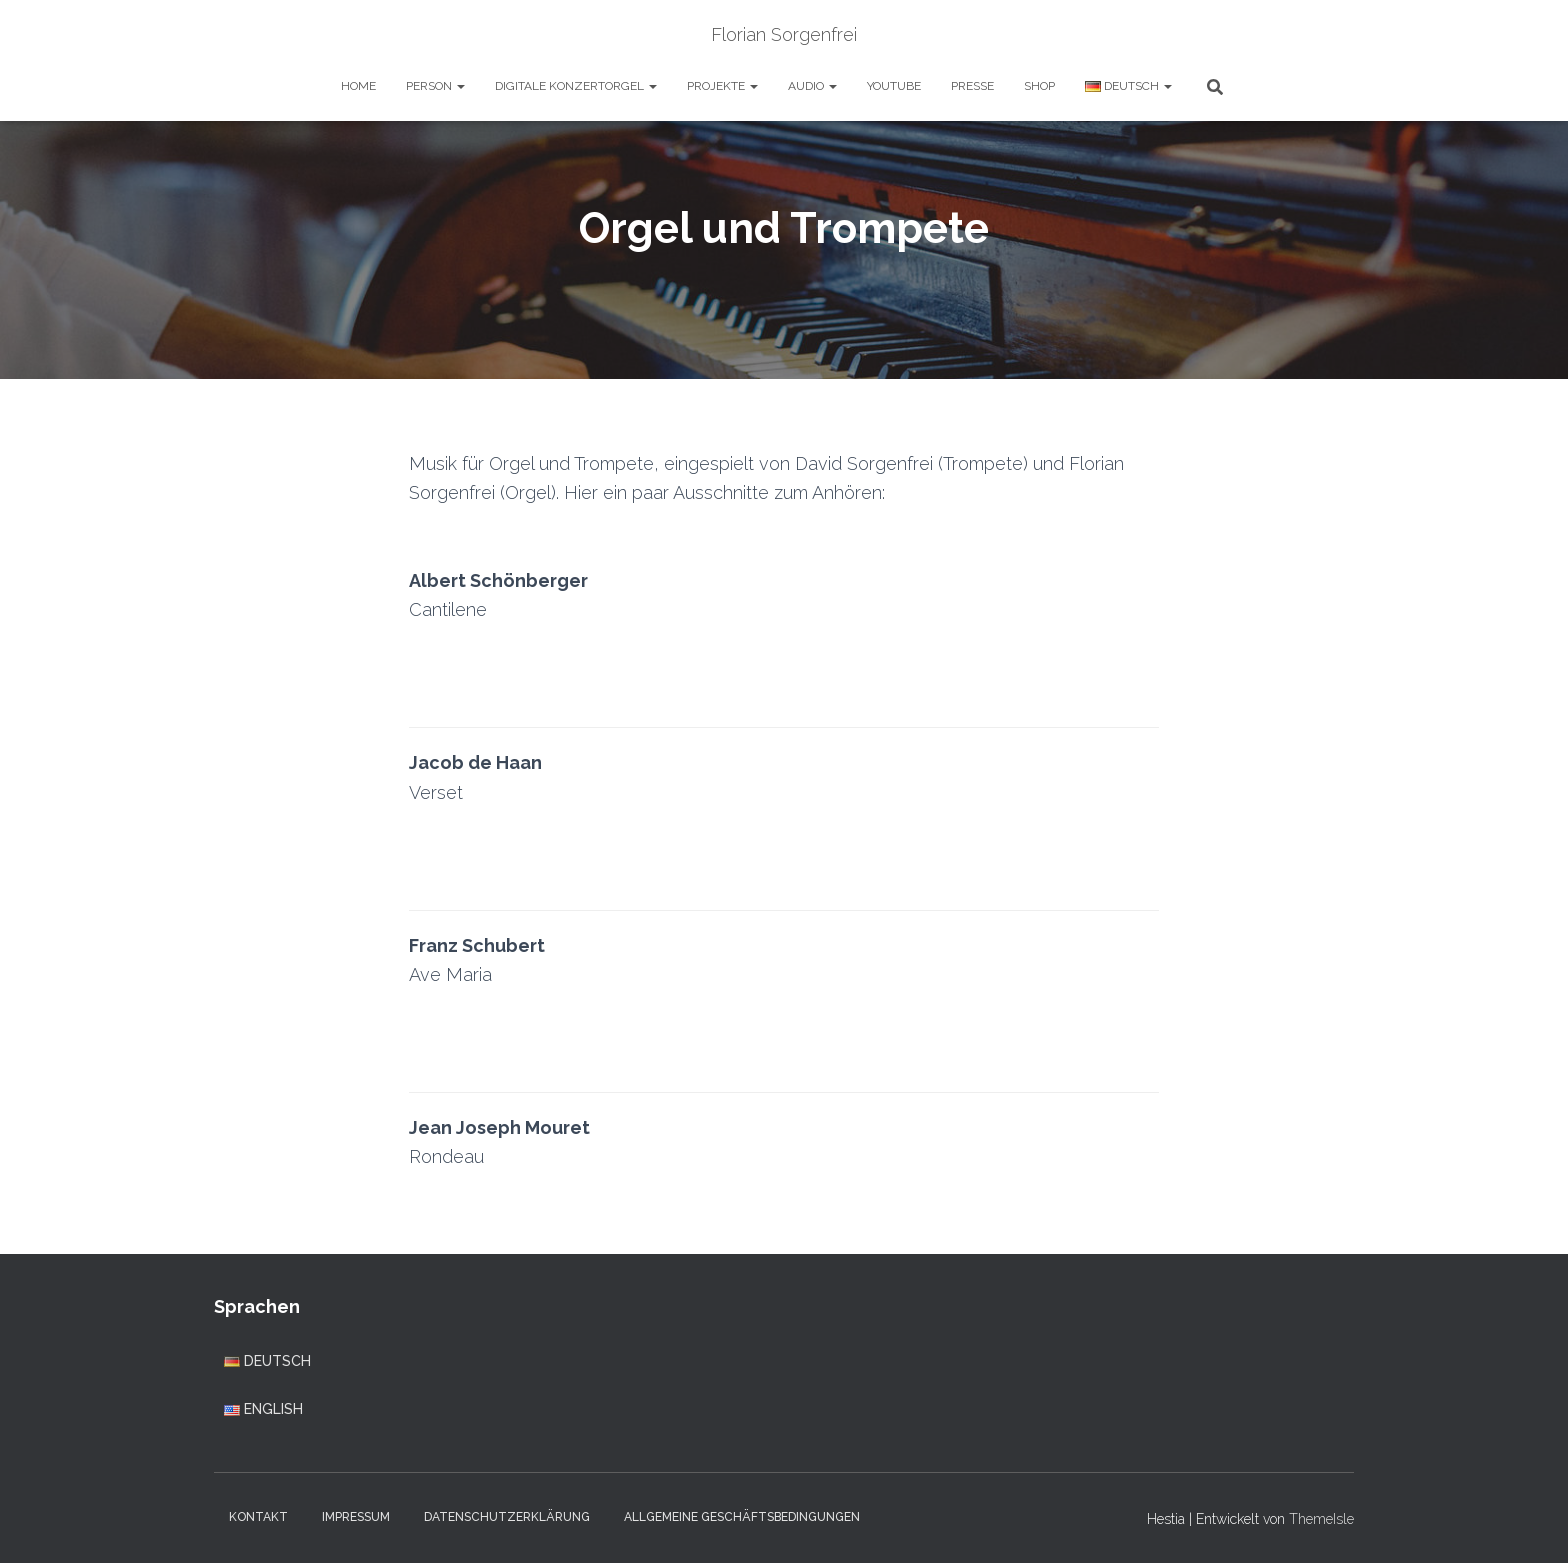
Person (435, 86)
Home (358, 86)
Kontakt (258, 1517)
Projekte (722, 86)
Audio (812, 86)
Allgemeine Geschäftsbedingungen (742, 1517)
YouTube (894, 86)
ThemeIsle (1321, 1519)
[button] (460, 86)
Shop (1039, 86)
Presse (972, 86)
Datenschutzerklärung (507, 1517)
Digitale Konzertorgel (576, 86)
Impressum (356, 1517)
